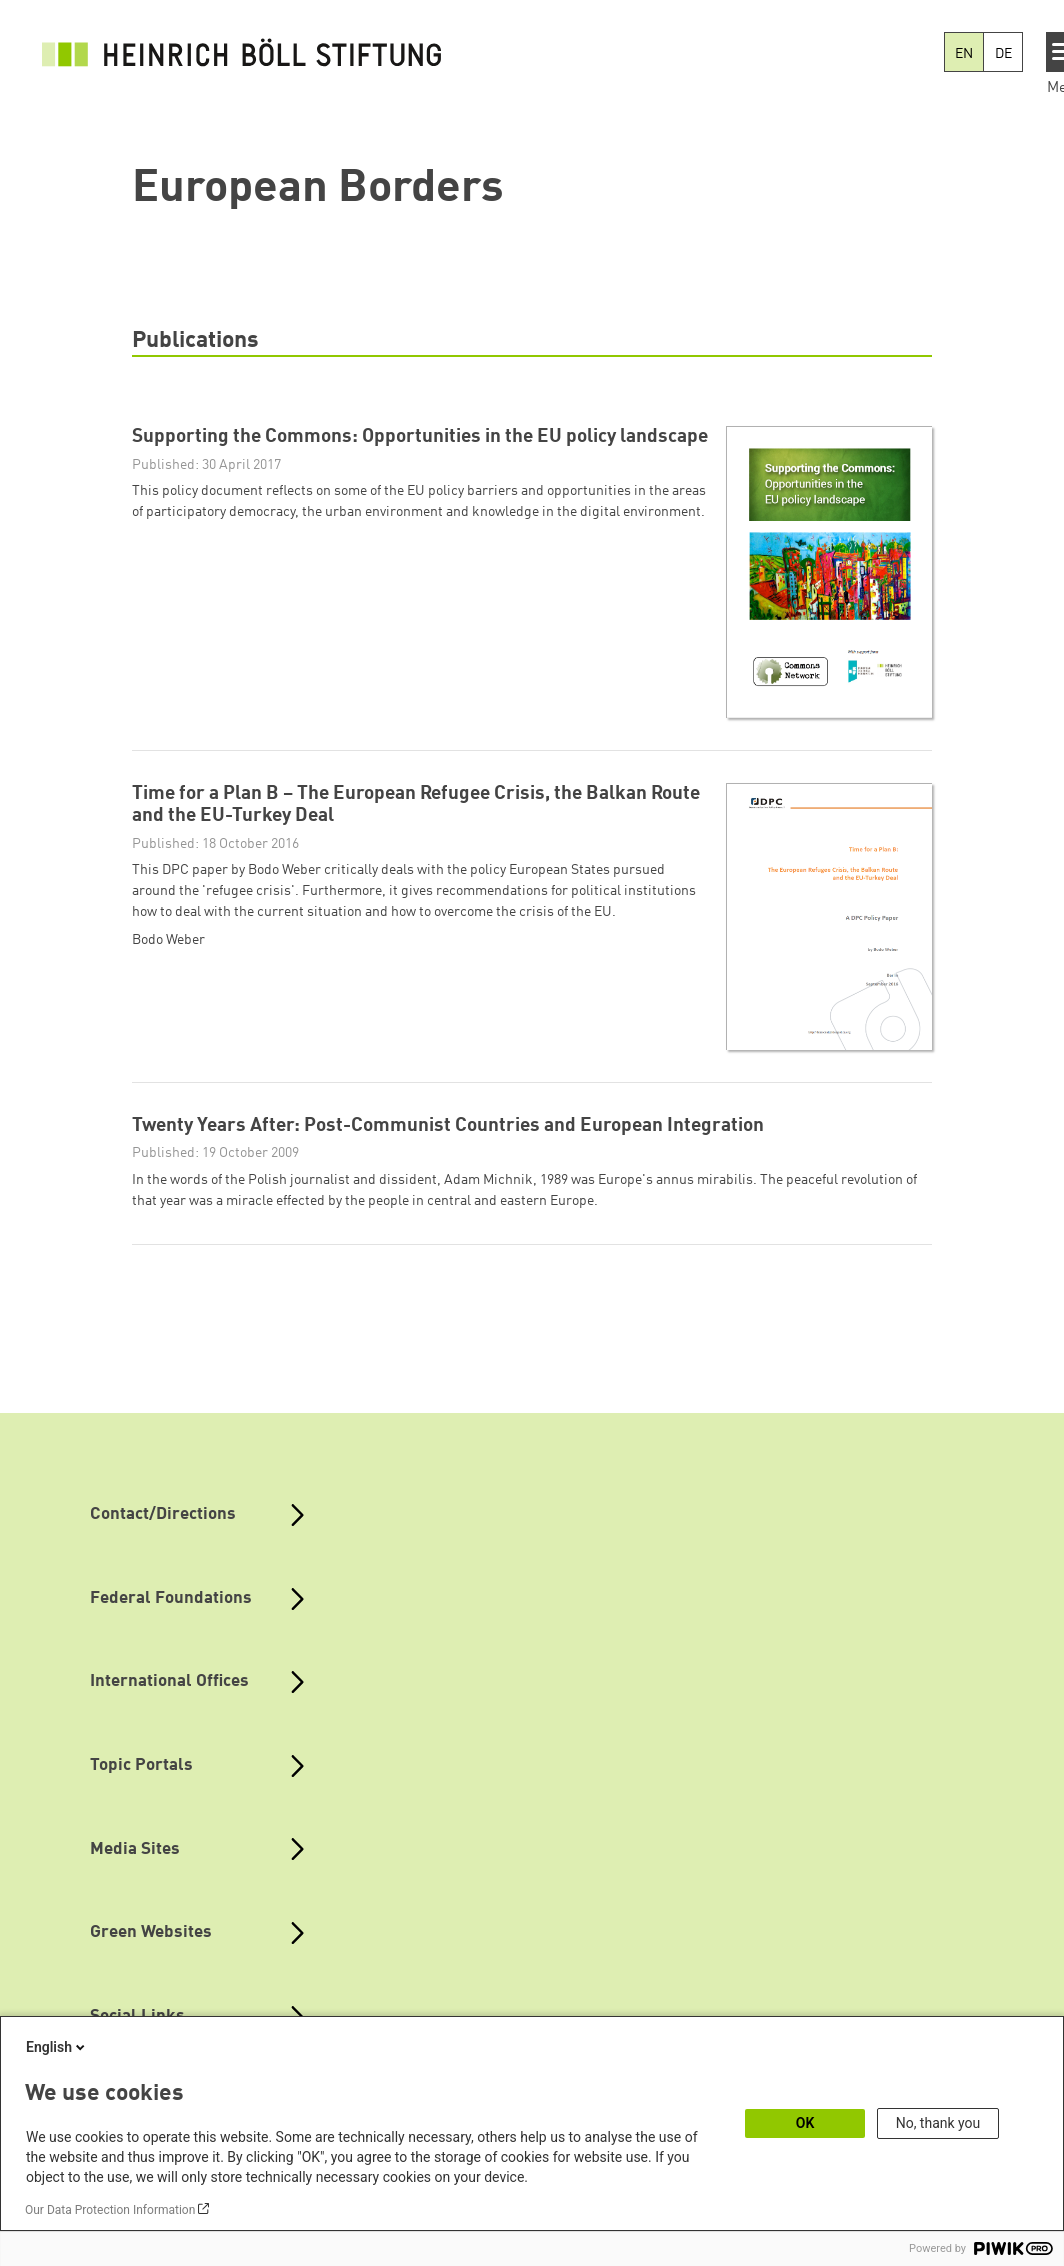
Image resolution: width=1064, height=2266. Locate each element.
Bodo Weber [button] (168, 940)
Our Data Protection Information (110, 2210)
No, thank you (938, 2123)
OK (805, 2123)
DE (1003, 54)
